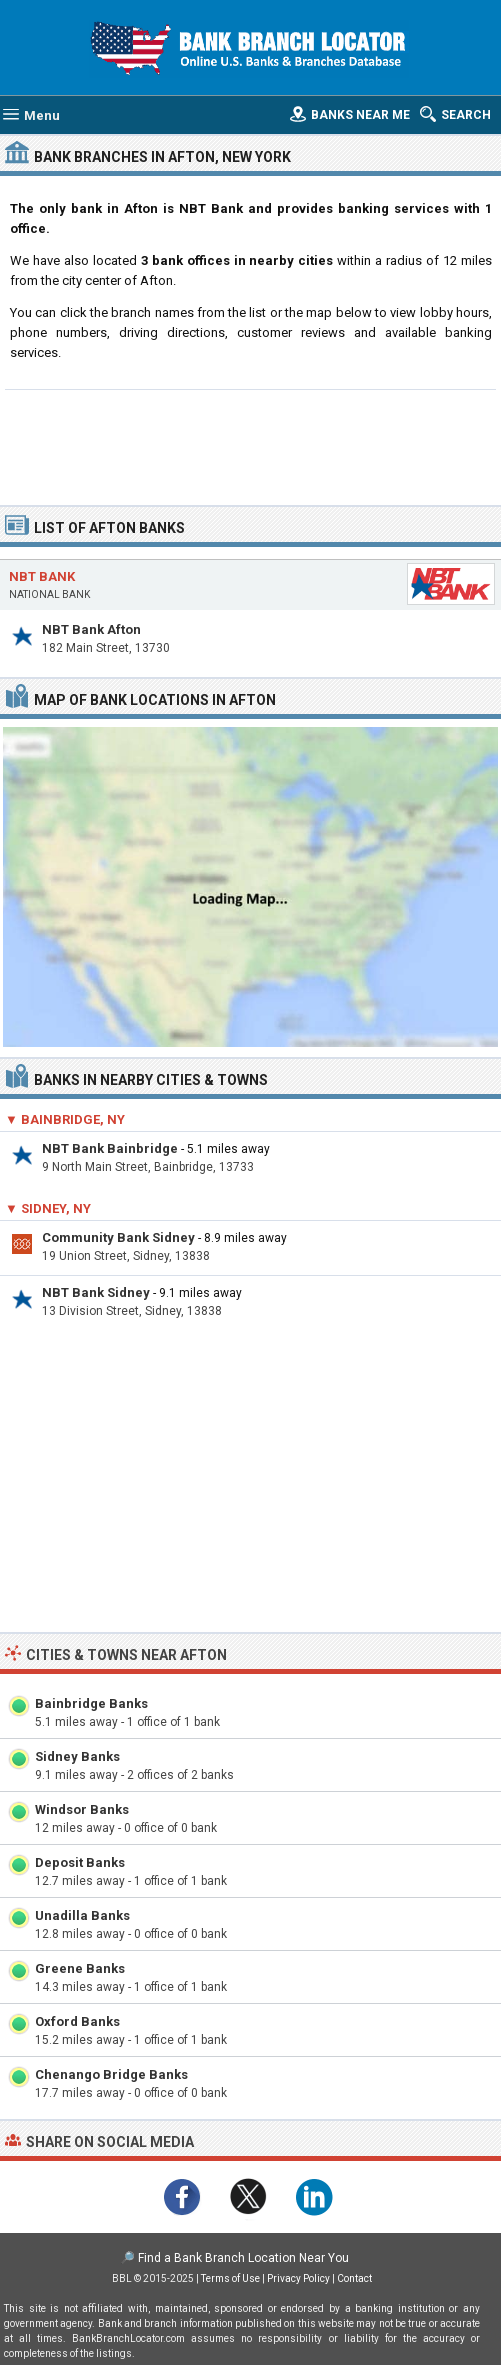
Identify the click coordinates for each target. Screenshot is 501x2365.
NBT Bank (42, 576)
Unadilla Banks (82, 1915)
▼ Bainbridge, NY (65, 1119)
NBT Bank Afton (91, 629)
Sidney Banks (77, 1756)
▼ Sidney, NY (48, 1208)
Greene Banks (80, 1968)
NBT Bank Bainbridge (110, 1148)
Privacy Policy (298, 2278)
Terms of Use (230, 2278)
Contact (354, 2278)
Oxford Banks (77, 2021)
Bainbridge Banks (91, 1703)
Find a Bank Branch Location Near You (243, 2258)
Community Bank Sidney (118, 1237)
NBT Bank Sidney (96, 1292)
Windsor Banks (82, 1809)
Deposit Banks (80, 1862)
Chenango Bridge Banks (111, 2074)
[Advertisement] (250, 445)
